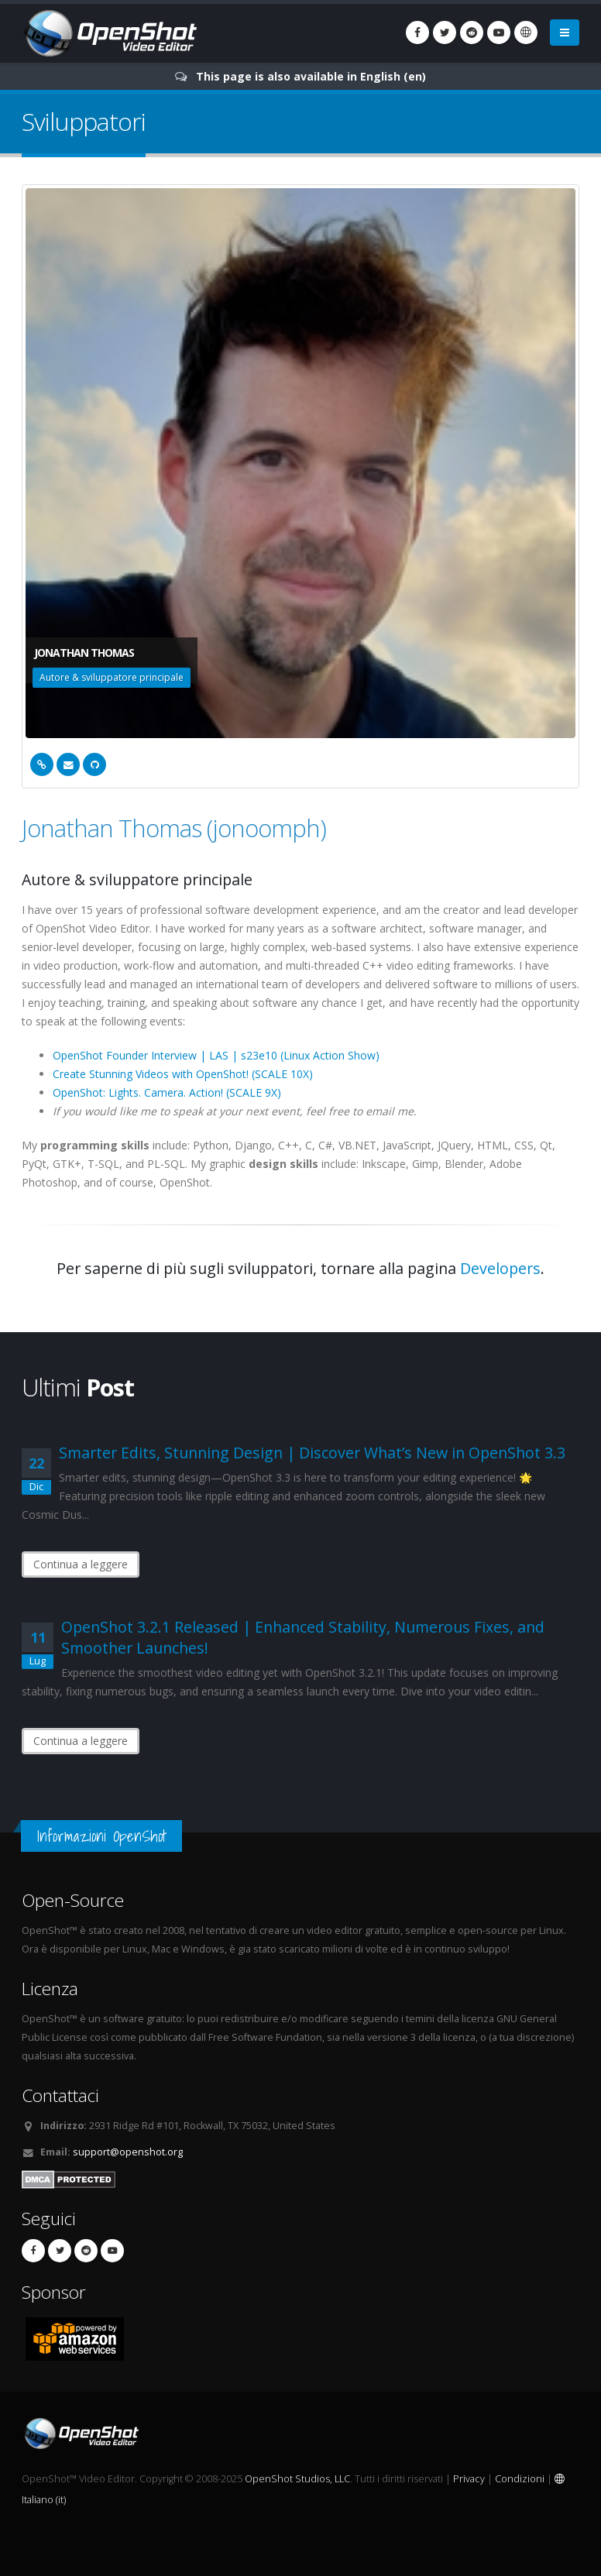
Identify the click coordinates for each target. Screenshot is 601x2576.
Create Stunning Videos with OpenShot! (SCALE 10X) (183, 1073)
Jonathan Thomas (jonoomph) (174, 828)
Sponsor (54, 2292)
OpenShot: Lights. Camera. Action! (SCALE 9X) (167, 1092)
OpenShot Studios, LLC (297, 2478)
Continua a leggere (80, 1564)
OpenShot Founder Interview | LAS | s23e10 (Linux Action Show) (216, 1055)
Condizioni (519, 2478)
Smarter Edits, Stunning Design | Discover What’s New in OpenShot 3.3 (312, 1452)
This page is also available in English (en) (311, 76)
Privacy (469, 2478)
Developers (500, 1268)
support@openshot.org (128, 2152)
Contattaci (60, 2095)
